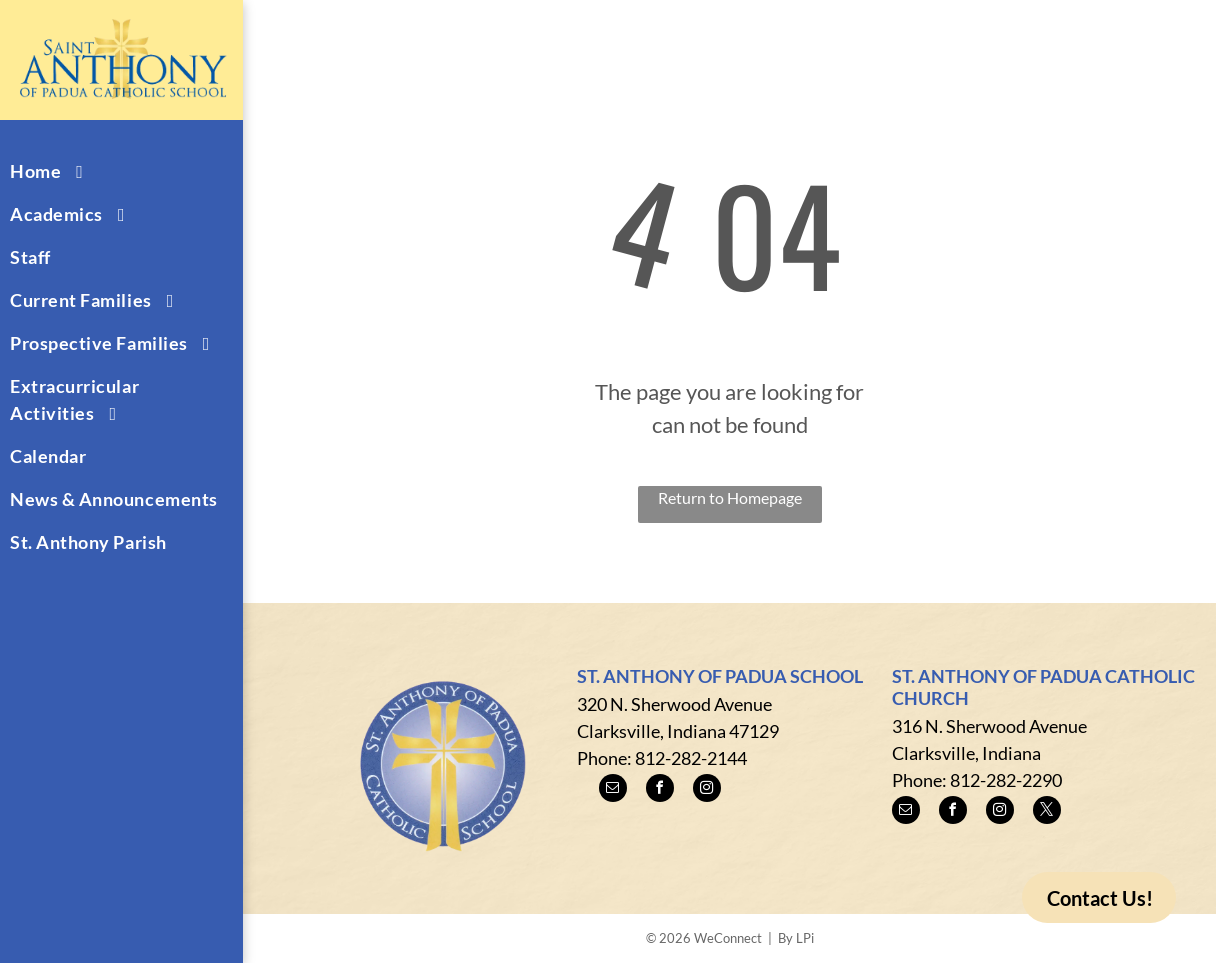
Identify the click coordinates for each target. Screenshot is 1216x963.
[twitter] (1047, 812)
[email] (613, 790)
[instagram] (707, 790)
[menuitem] (114, 171)
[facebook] (660, 790)
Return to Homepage (730, 497)
